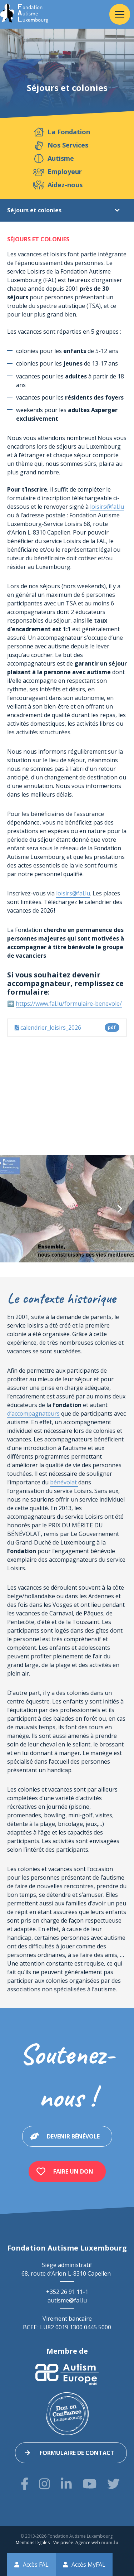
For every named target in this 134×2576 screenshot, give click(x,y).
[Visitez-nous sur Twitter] (113, 2484)
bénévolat (64, 1482)
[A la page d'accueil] (24, 14)
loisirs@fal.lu (107, 507)
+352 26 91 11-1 (67, 2292)
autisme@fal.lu (67, 2300)
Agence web (87, 2542)
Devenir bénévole (73, 2136)
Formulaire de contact (77, 2453)
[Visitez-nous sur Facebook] (25, 2484)
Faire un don (73, 2171)
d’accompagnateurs (33, 1413)
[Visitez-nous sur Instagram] (44, 2484)
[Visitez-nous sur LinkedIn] (66, 2484)
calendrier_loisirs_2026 (67, 1027)
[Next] (119, 1209)
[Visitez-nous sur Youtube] (89, 2484)
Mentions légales (33, 2542)
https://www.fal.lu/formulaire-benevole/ (69, 1003)
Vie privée (63, 2542)
